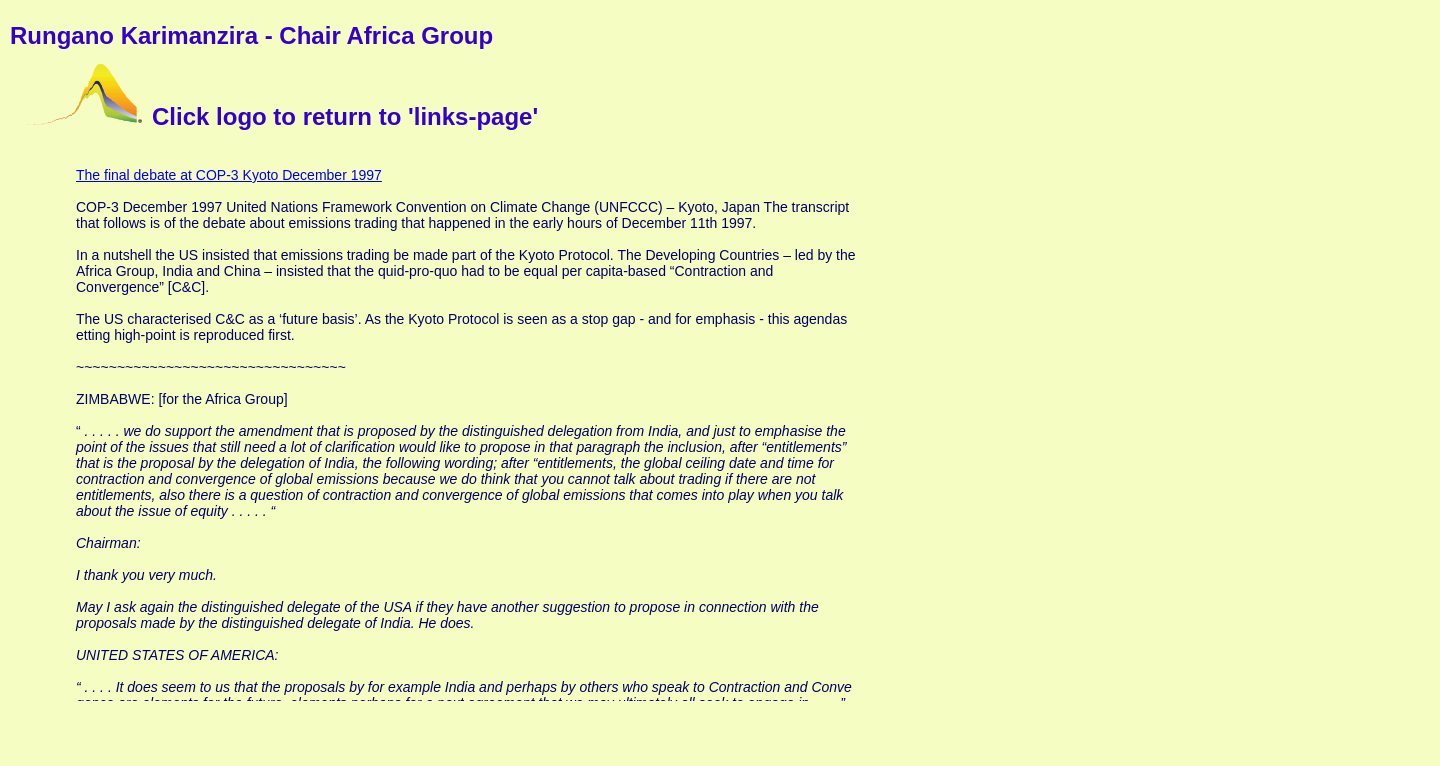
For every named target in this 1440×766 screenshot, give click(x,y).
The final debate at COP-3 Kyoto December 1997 (229, 175)
